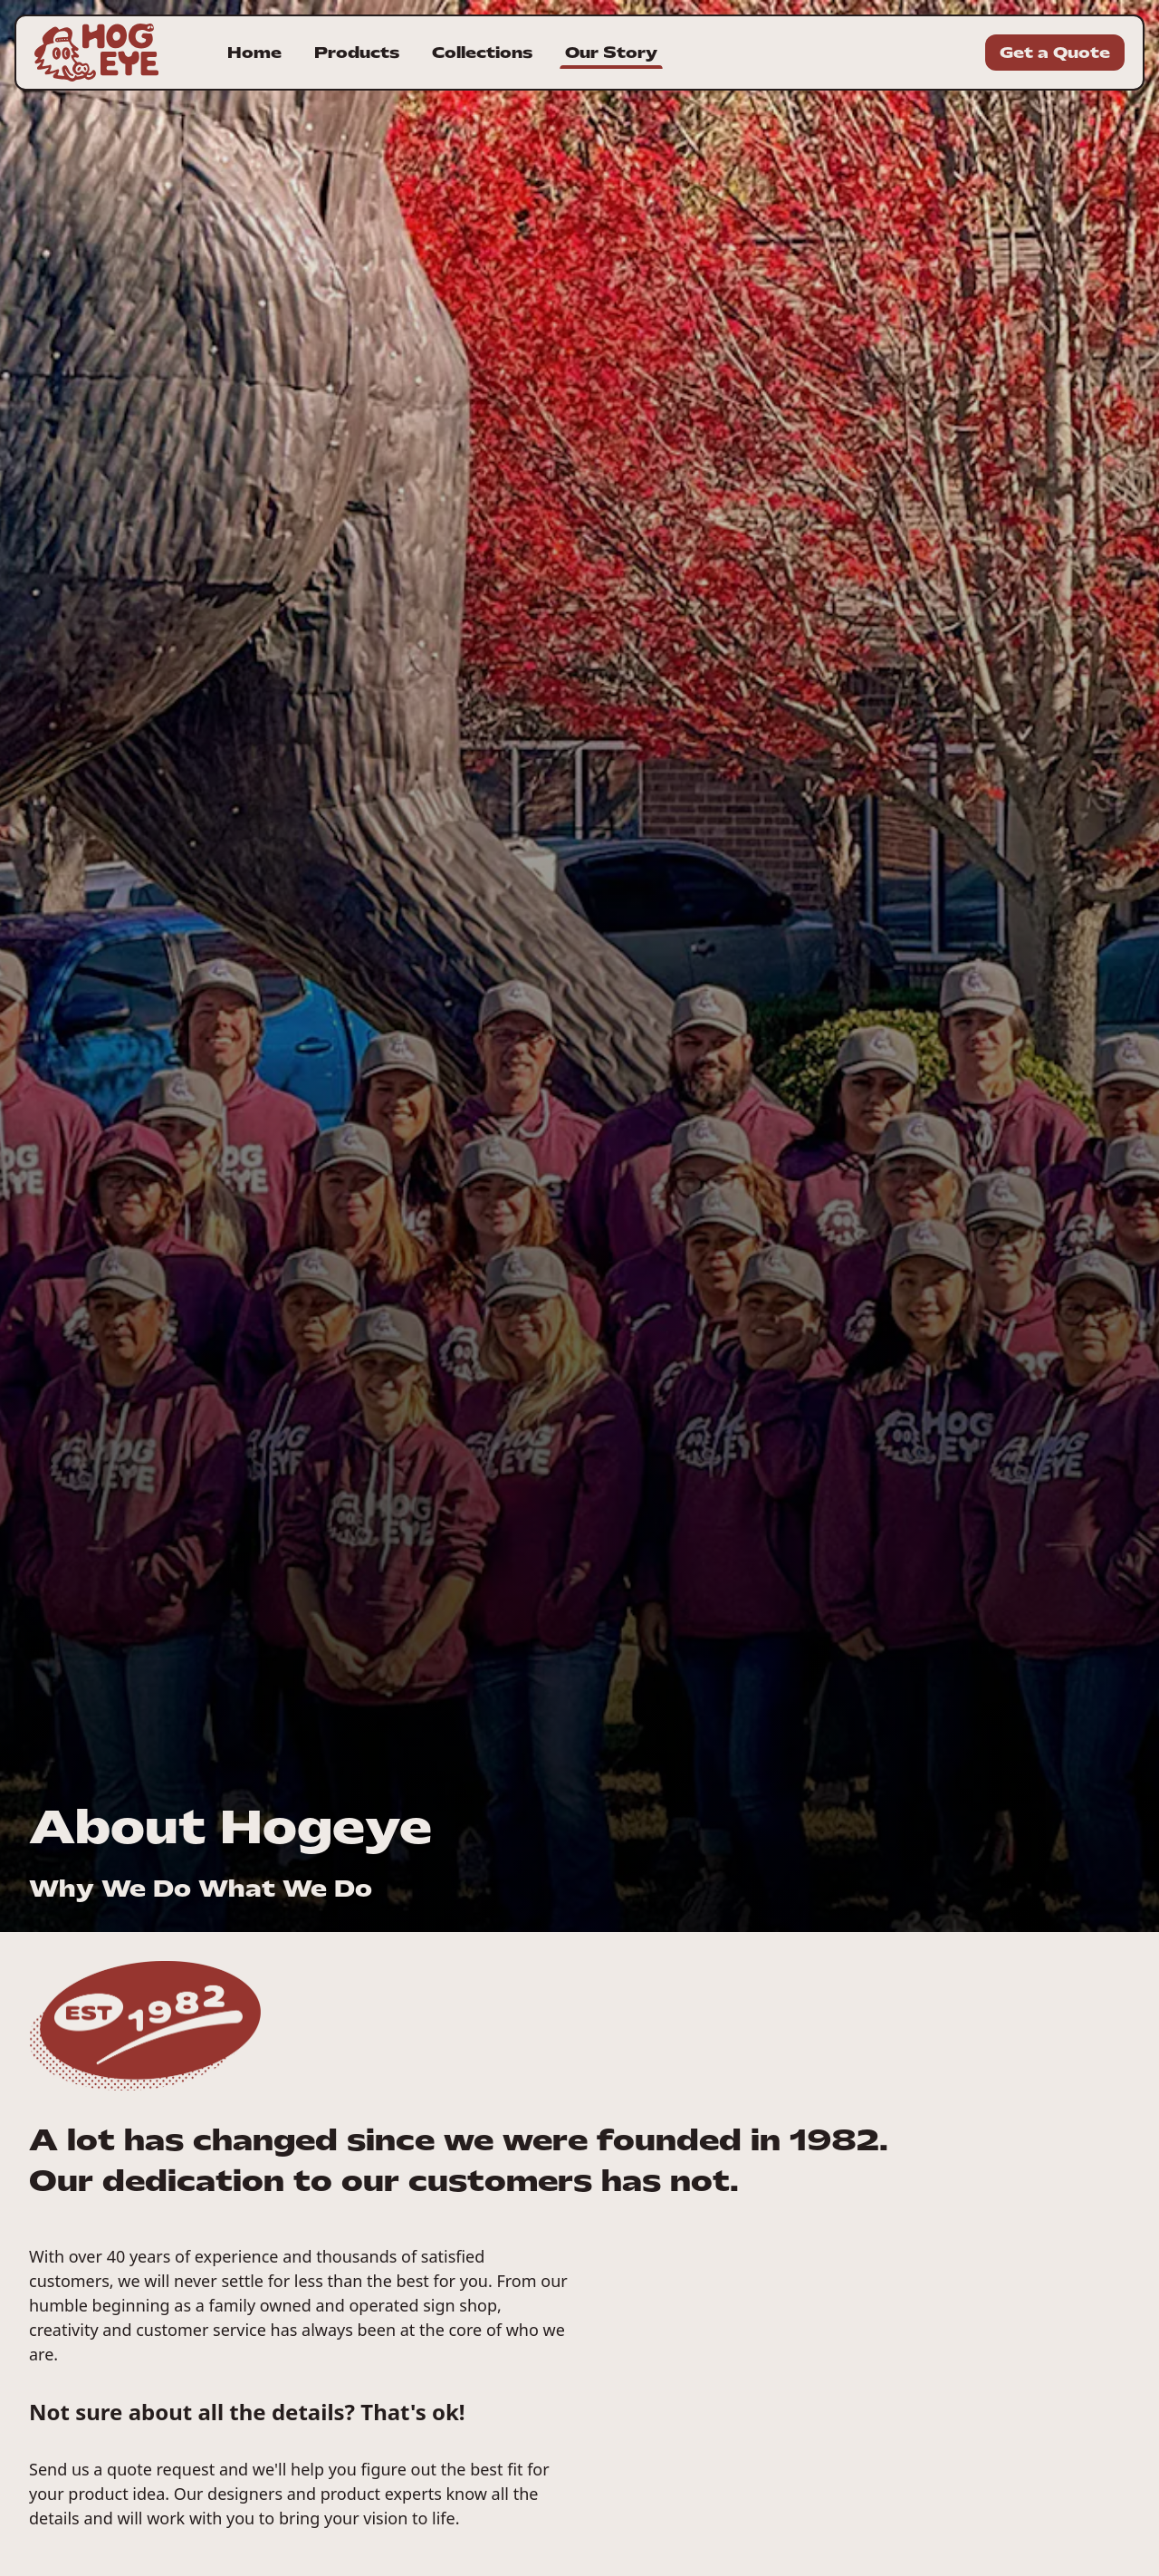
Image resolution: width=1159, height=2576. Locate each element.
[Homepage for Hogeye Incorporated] (96, 53)
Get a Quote (1055, 52)
